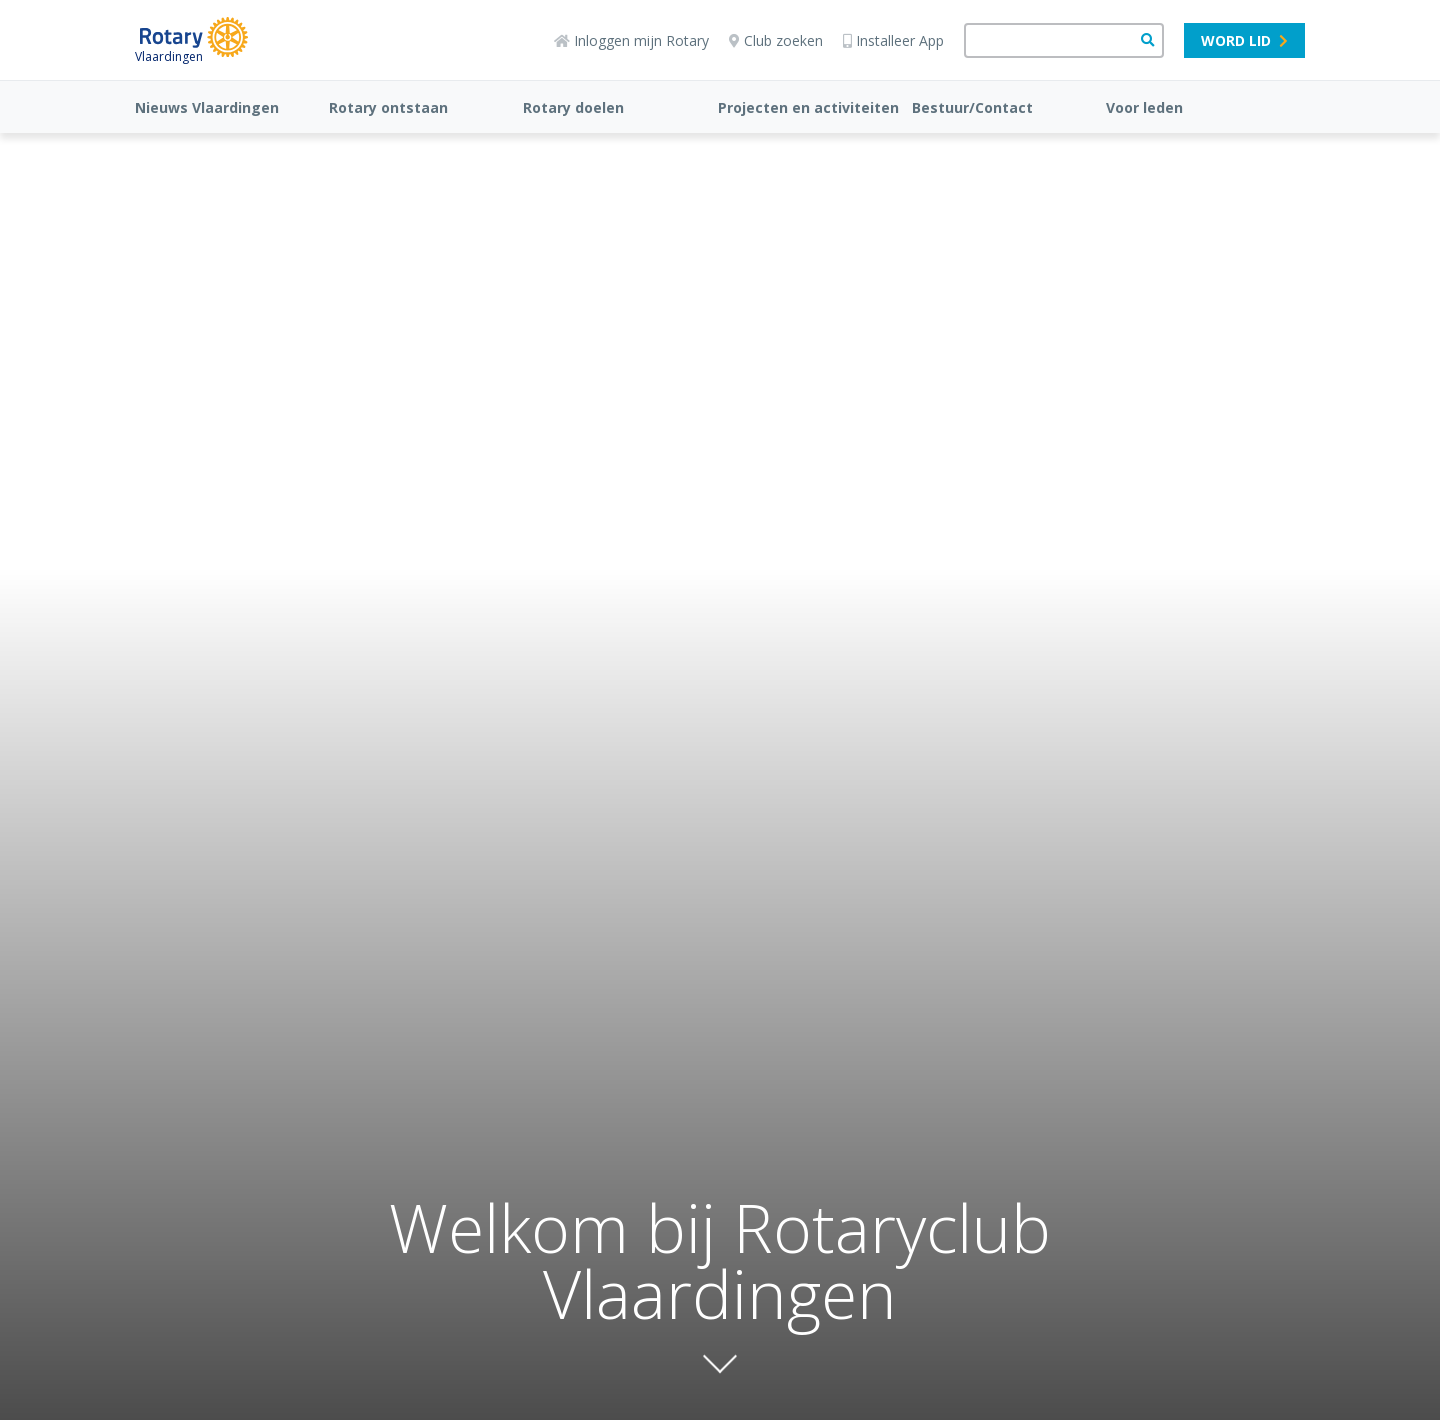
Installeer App (893, 40)
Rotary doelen (573, 107)
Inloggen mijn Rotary (631, 40)
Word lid (1244, 40)
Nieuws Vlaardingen (207, 107)
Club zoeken (776, 40)
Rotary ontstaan (388, 107)
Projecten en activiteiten (808, 107)
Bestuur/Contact (972, 107)
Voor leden (1144, 107)
